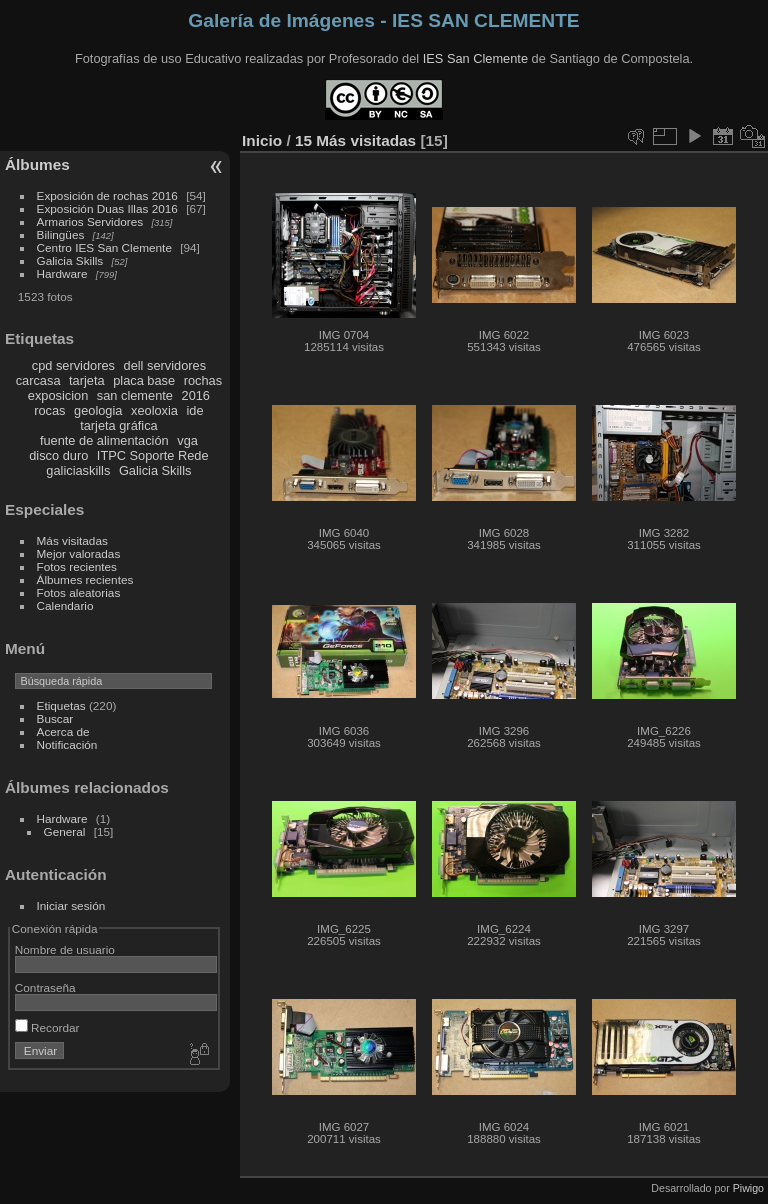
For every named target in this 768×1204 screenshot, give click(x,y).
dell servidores (165, 365)
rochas (203, 380)
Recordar (47, 1027)
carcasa (38, 380)
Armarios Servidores (90, 221)
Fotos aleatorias (79, 592)
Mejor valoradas (79, 553)
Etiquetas (61, 705)
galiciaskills (78, 470)
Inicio (262, 140)
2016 (196, 395)
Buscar (55, 718)
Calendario (65, 605)
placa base (144, 380)
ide (195, 410)
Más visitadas (72, 540)
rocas (49, 410)
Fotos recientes (77, 566)
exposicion (58, 395)
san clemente (135, 395)
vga (187, 440)
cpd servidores (73, 365)
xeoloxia (154, 410)
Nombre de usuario (65, 949)
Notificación (67, 744)
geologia (98, 410)
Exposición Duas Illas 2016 (107, 208)
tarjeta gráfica (119, 425)
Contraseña (45, 987)
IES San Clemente (475, 58)
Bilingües (61, 234)
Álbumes (37, 164)
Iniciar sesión (71, 905)
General (65, 831)
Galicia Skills (70, 260)
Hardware (62, 273)
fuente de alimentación (104, 440)
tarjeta (87, 380)
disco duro (58, 455)
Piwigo (748, 1188)
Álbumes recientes (85, 579)
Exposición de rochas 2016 (107, 195)
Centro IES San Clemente (104, 247)
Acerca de (63, 731)
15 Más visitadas (355, 140)
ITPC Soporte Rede (153, 455)
